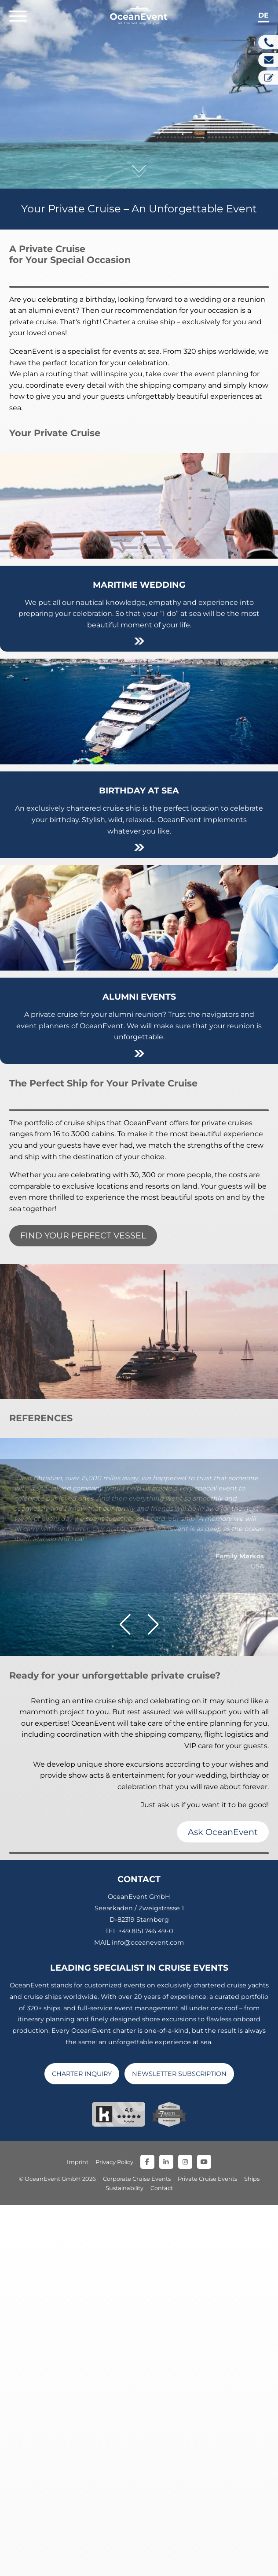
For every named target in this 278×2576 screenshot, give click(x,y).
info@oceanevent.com (148, 2313)
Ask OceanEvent (223, 2202)
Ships (252, 2550)
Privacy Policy (114, 2532)
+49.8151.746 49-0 (145, 2301)
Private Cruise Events (207, 2550)
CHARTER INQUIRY (82, 2444)
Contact (161, 2559)
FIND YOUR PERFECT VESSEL (83, 1235)
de (263, 15)
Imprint (77, 2532)
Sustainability (124, 2559)
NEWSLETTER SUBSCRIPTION (179, 2444)
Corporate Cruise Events (137, 2550)
